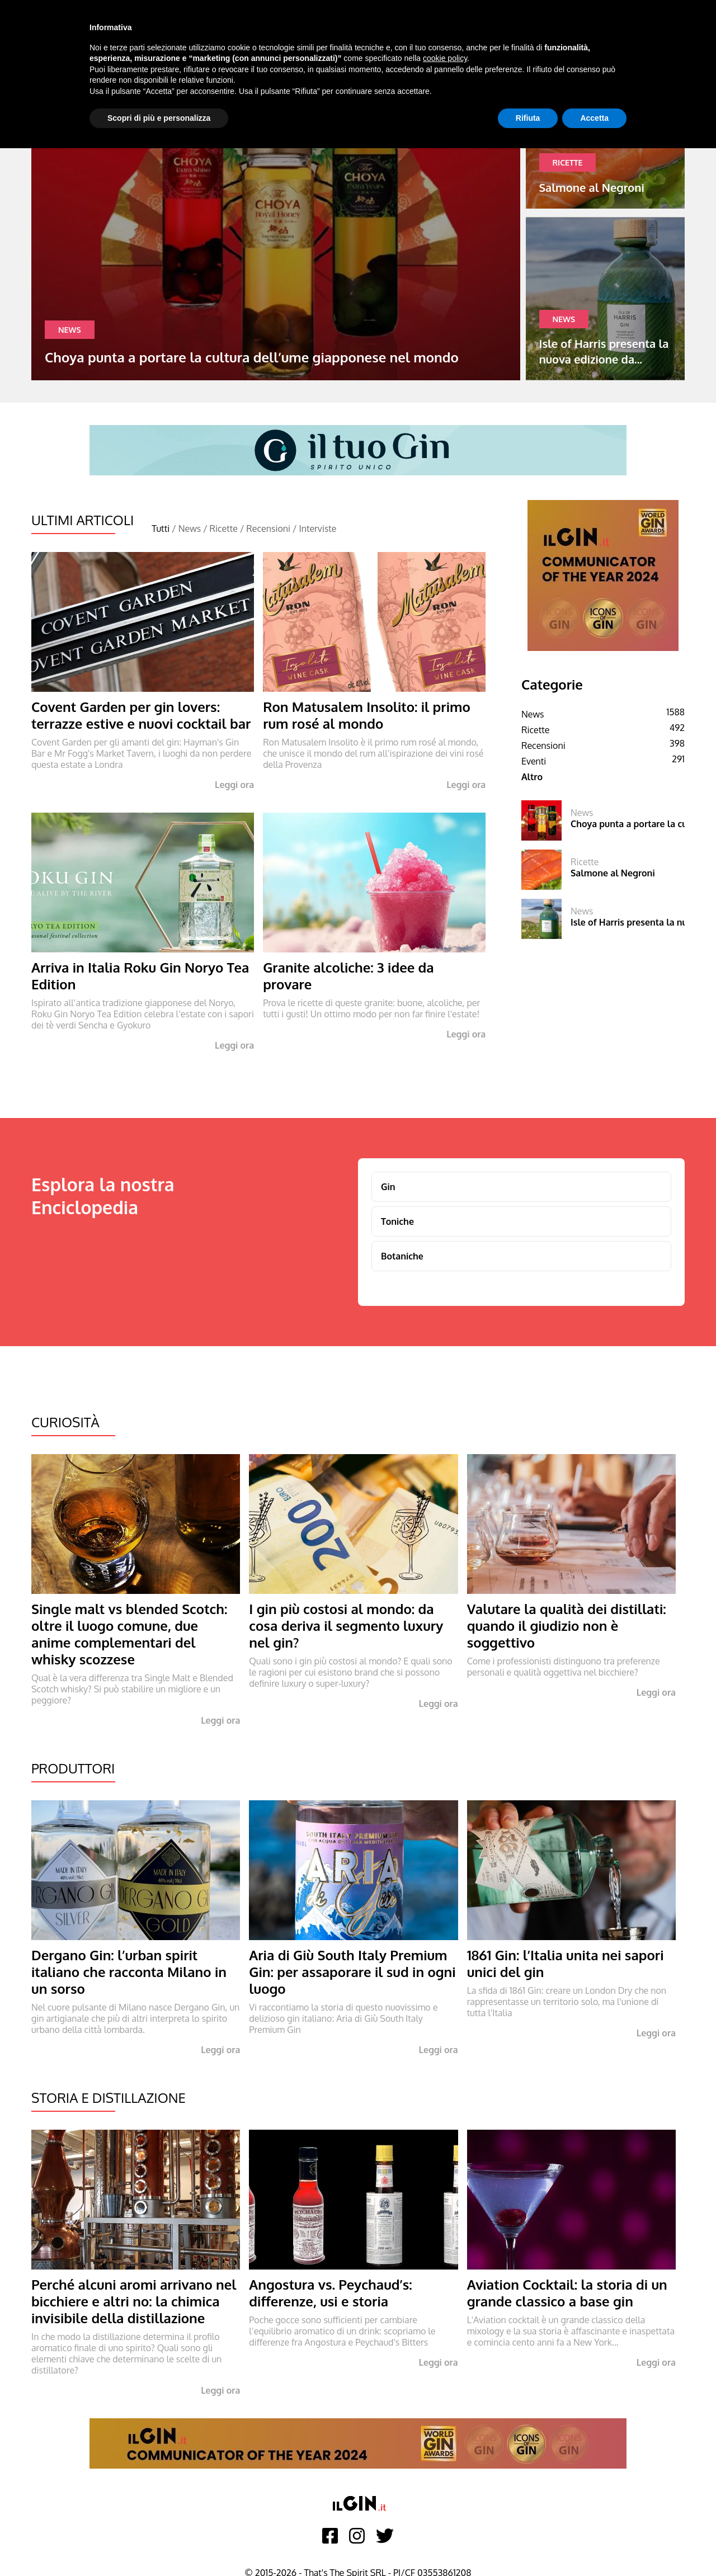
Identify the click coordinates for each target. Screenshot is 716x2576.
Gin (388, 1186)
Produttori (73, 1768)
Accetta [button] (594, 118)
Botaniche (402, 1256)
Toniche (397, 1221)
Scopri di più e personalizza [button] (158, 118)
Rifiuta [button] (528, 118)
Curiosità (65, 1422)
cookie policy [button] (445, 58)
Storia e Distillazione (108, 2097)
